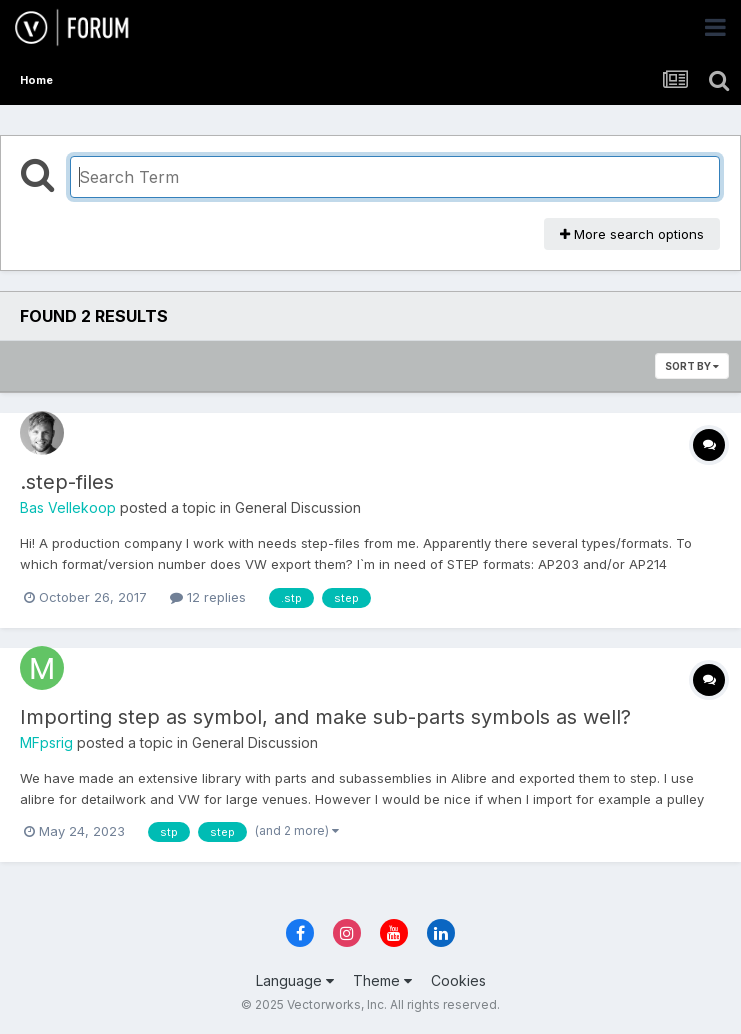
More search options (632, 234)
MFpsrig (46, 742)
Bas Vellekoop (68, 507)
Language (295, 980)
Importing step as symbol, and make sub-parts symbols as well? (325, 717)
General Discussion (298, 507)
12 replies (208, 597)
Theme (382, 980)
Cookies (458, 980)
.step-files (67, 482)
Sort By (692, 366)
